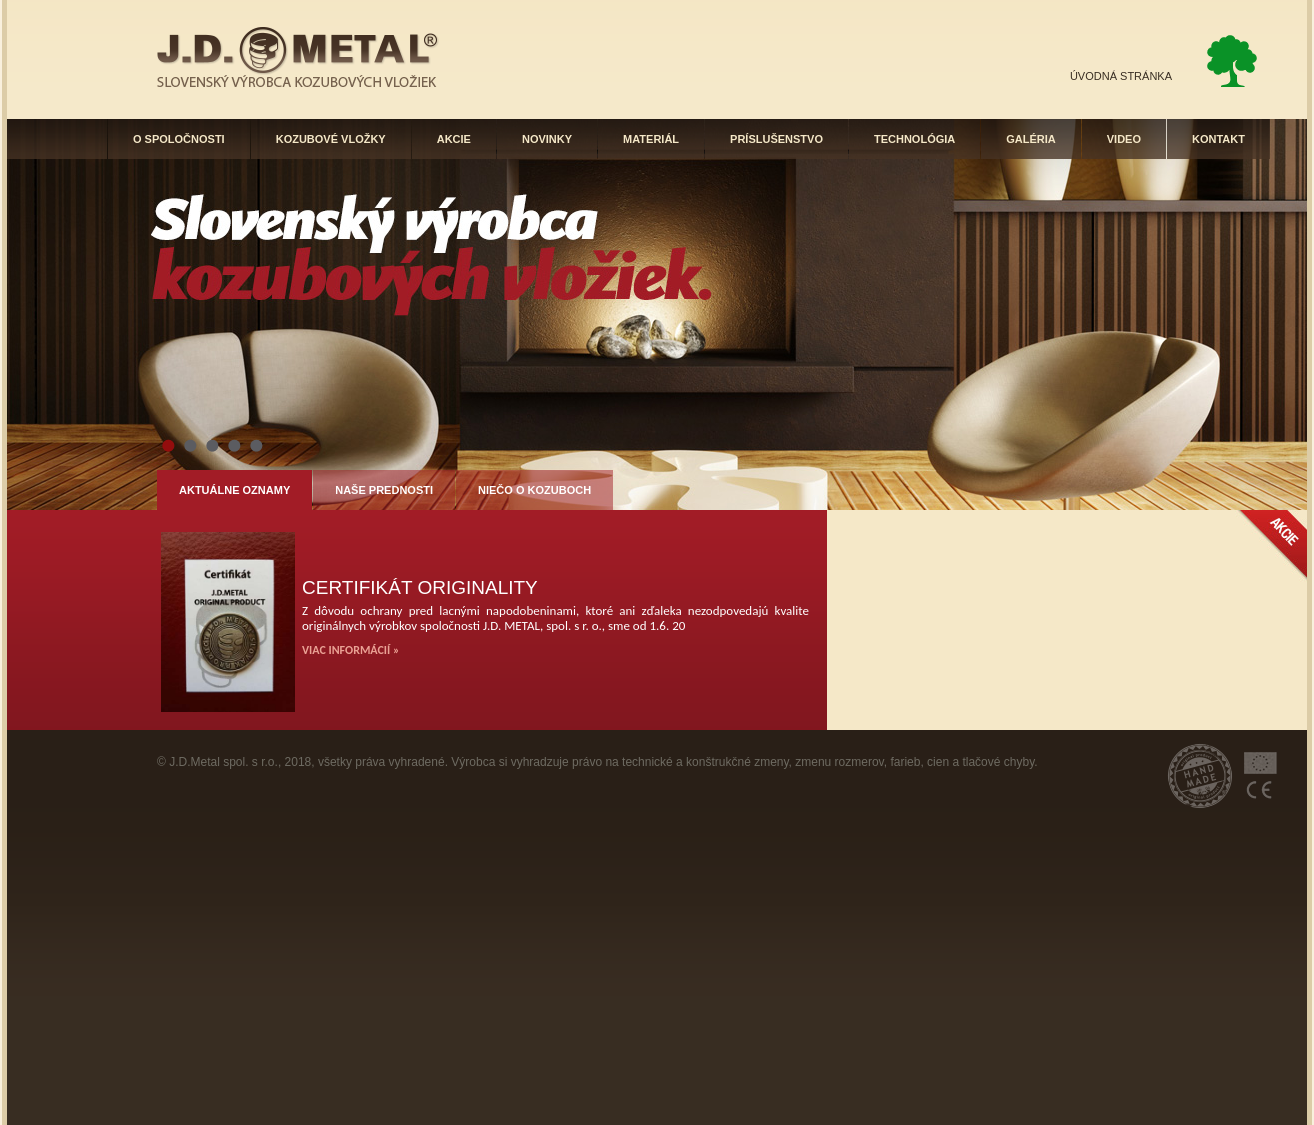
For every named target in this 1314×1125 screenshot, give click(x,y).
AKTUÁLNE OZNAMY (234, 490)
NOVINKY (547, 139)
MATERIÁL (651, 139)
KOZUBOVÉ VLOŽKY (331, 139)
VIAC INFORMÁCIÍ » (350, 650)
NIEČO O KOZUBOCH (534, 490)
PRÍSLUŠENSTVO (776, 139)
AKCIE (454, 139)
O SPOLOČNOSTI (179, 139)
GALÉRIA (1031, 139)
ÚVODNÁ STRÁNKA (1121, 76)
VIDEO (1124, 139)
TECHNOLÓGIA (914, 139)
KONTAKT (1218, 139)
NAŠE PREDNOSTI (384, 490)
